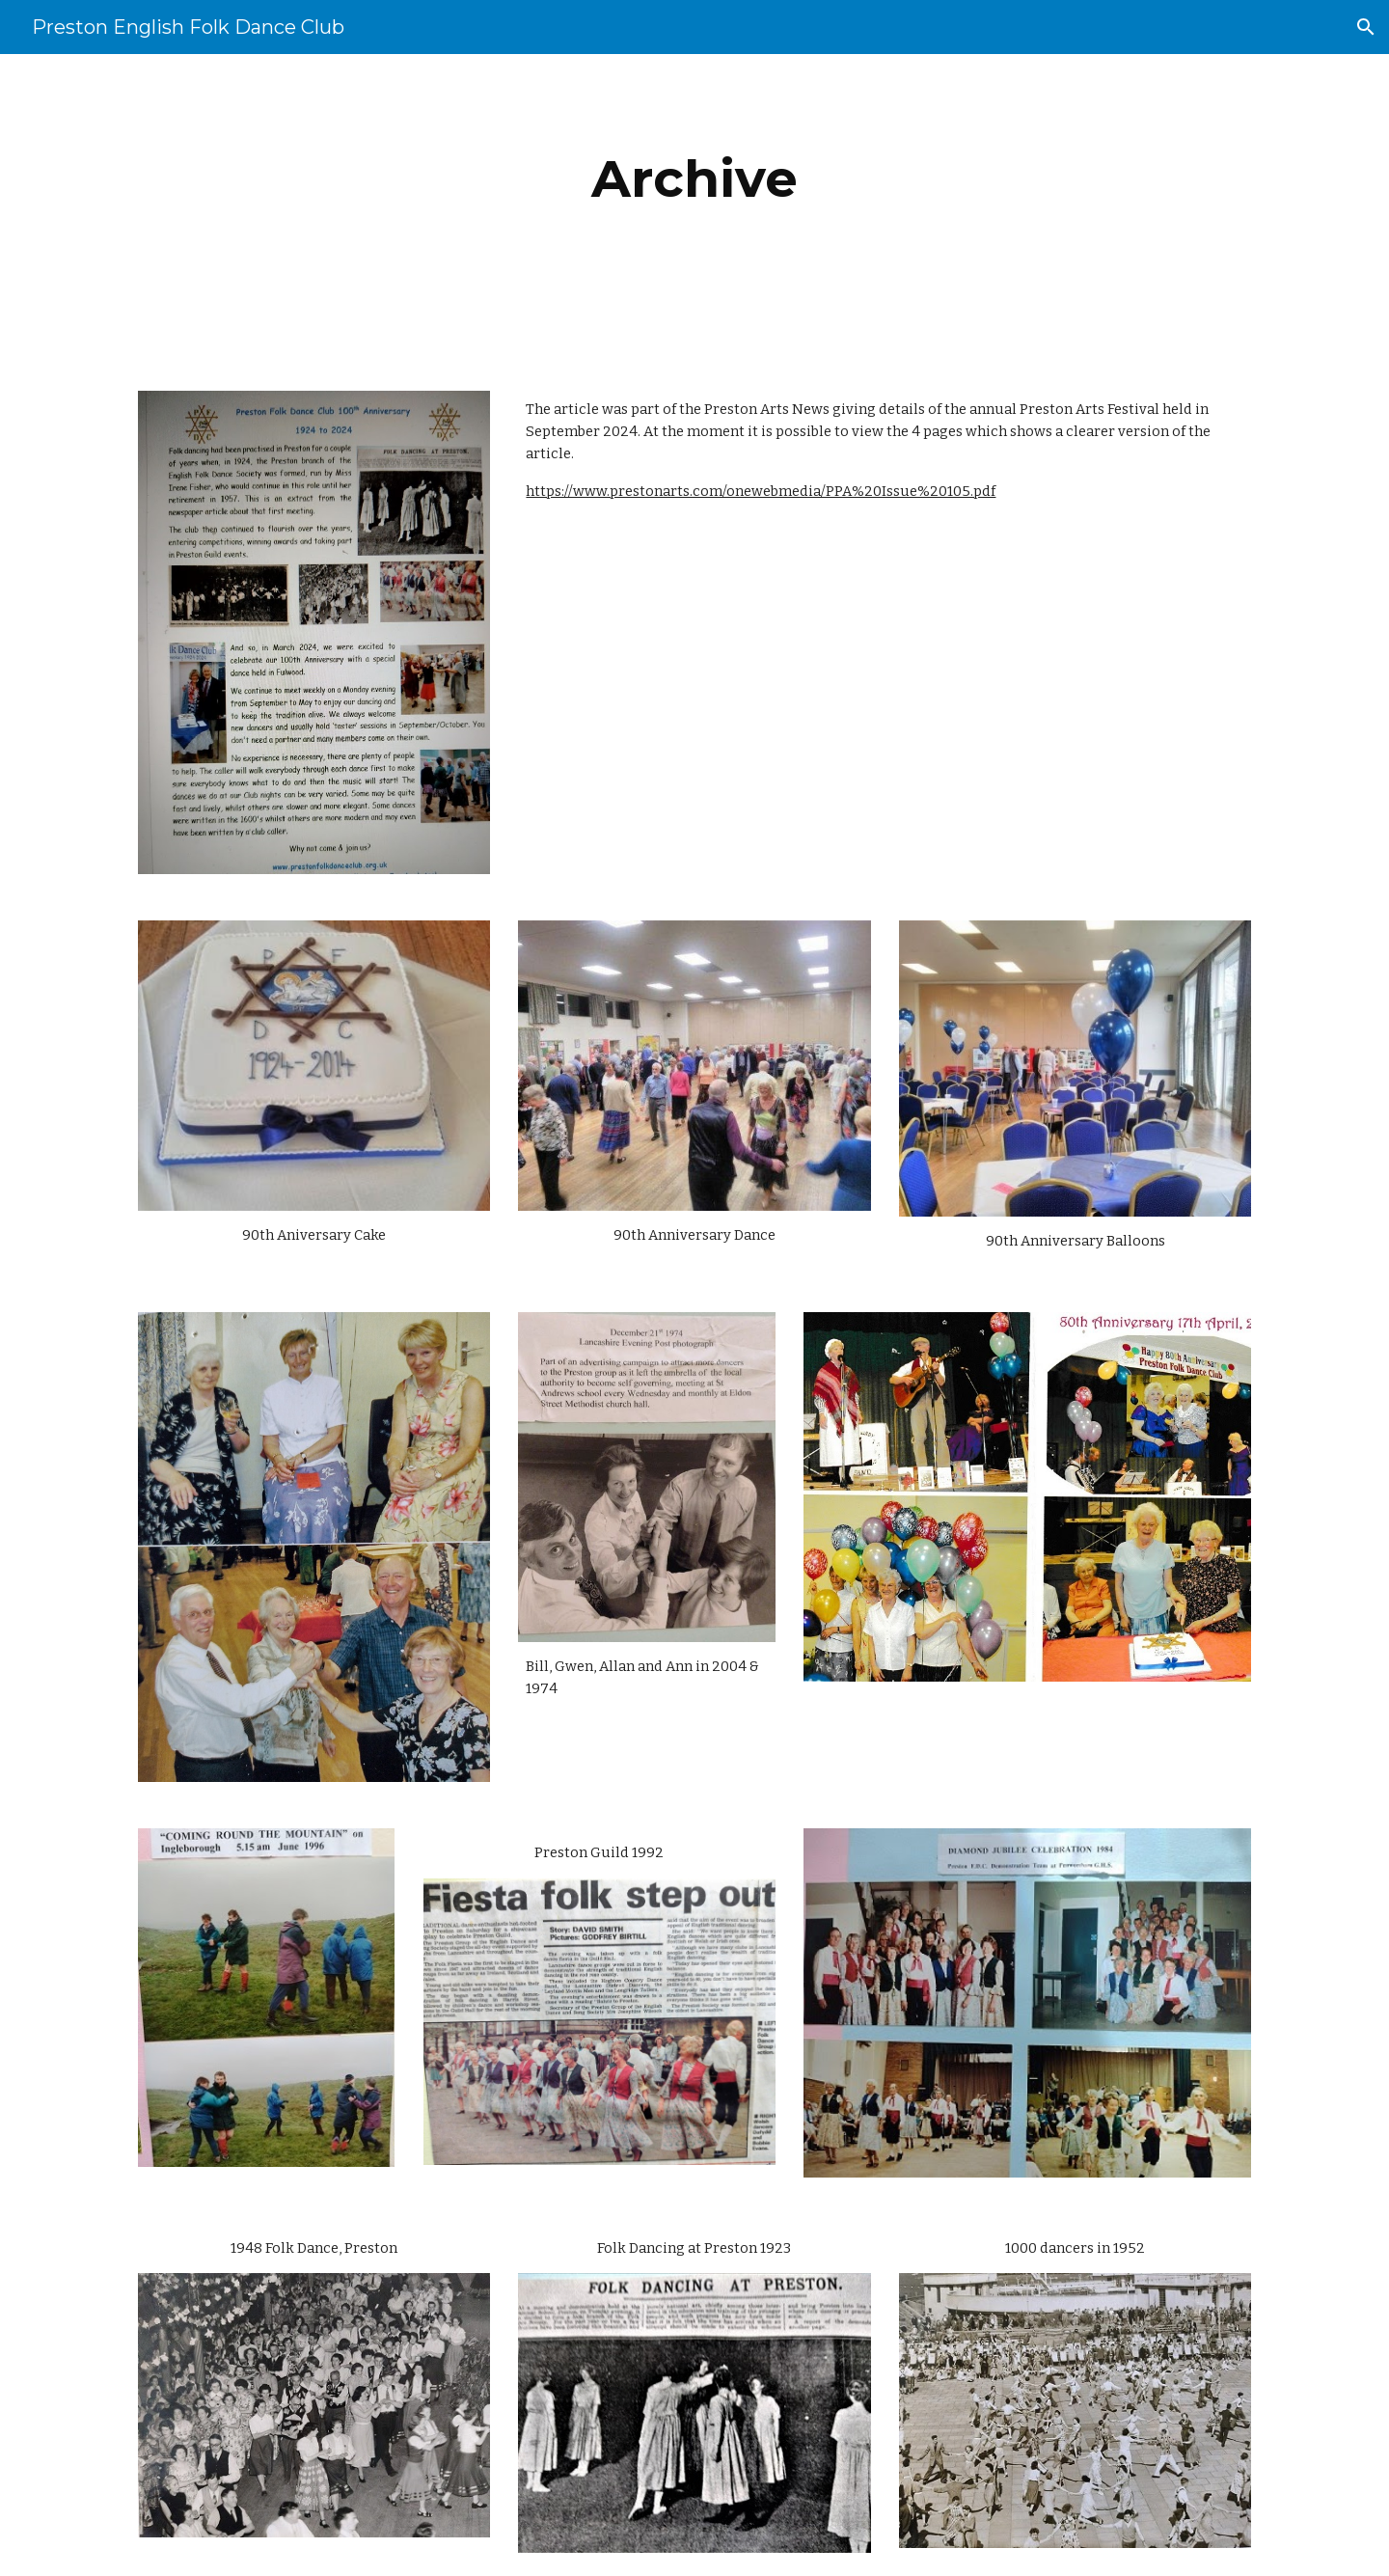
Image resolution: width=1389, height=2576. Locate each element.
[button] (1366, 27)
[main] (694, 179)
